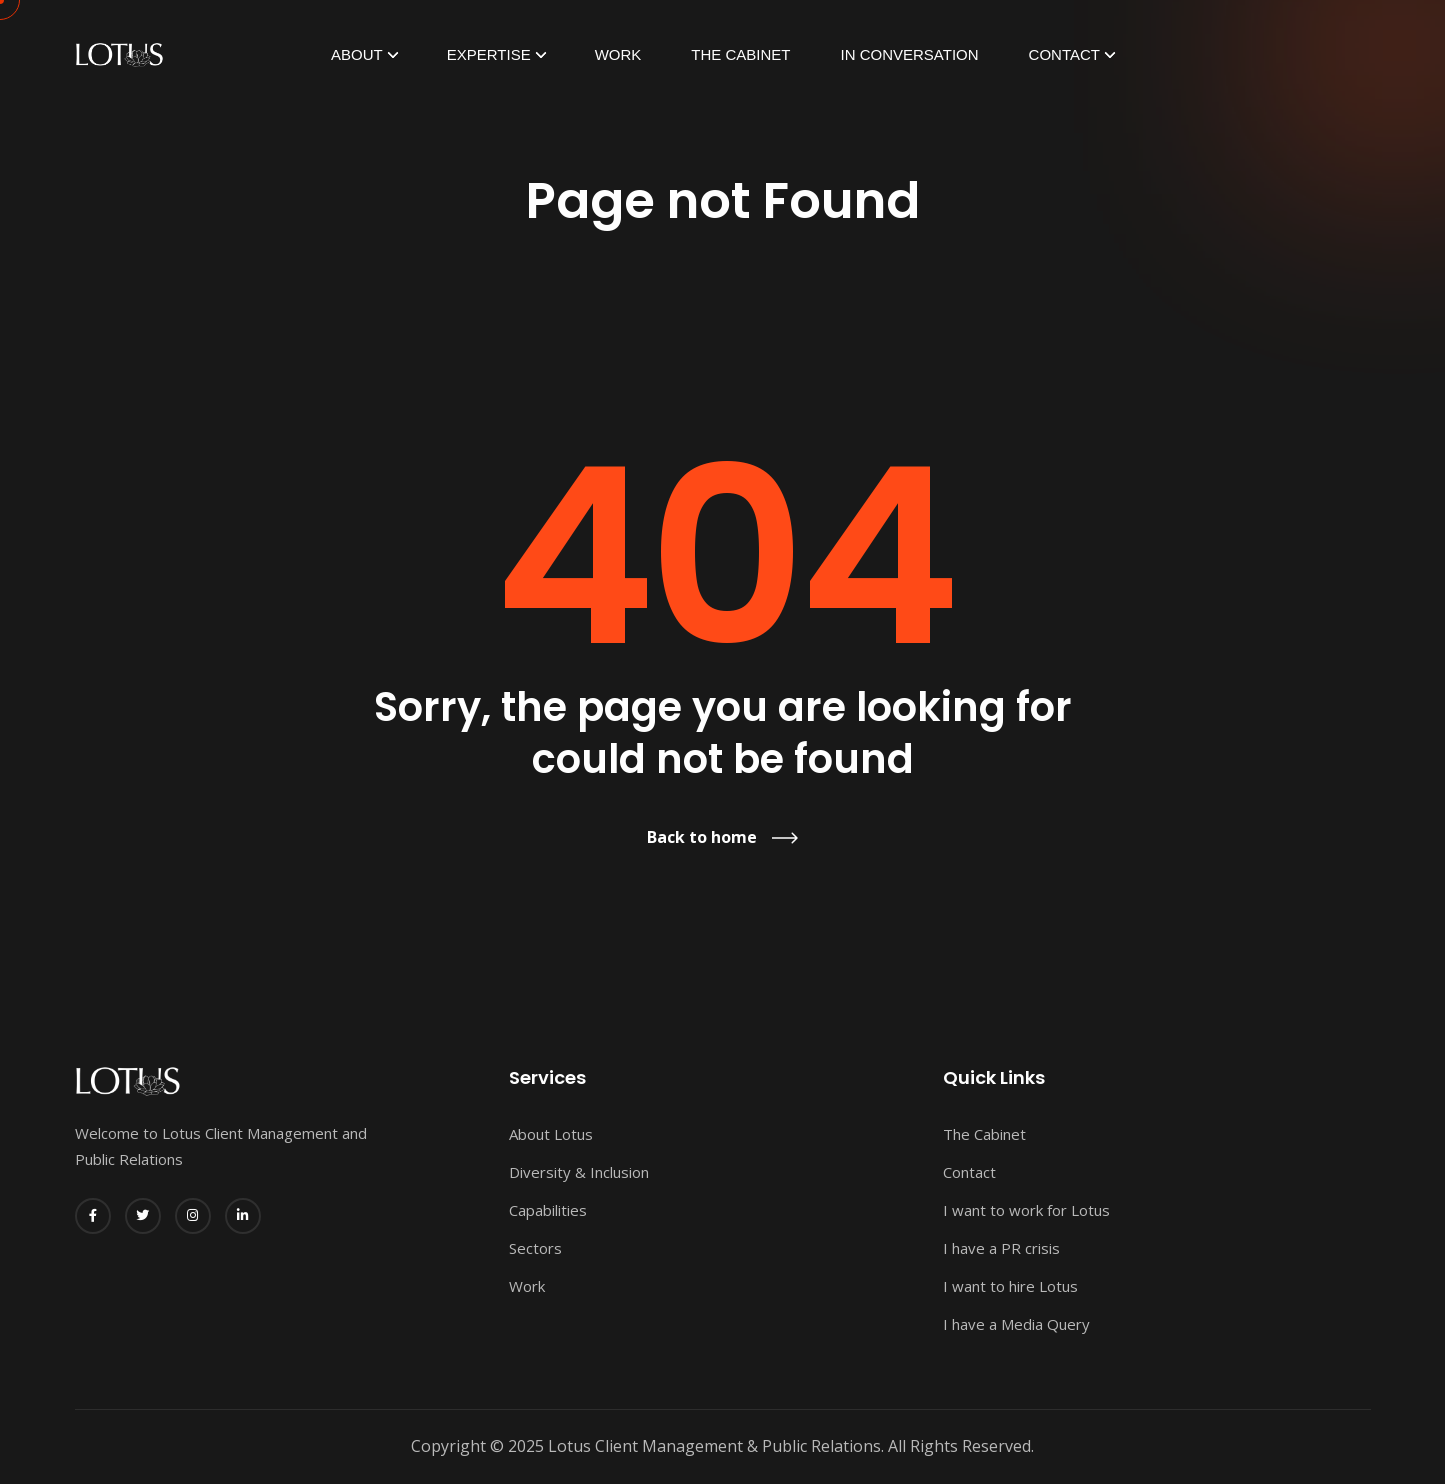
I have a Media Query (1016, 1324)
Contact (1064, 54)
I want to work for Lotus (1026, 1210)
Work (618, 54)
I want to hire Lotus (1010, 1286)
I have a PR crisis (1001, 1248)
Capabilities (548, 1210)
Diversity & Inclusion (579, 1172)
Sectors (535, 1248)
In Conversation (910, 54)
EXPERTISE (489, 54)
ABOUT (357, 54)
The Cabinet (740, 54)
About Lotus (551, 1134)
